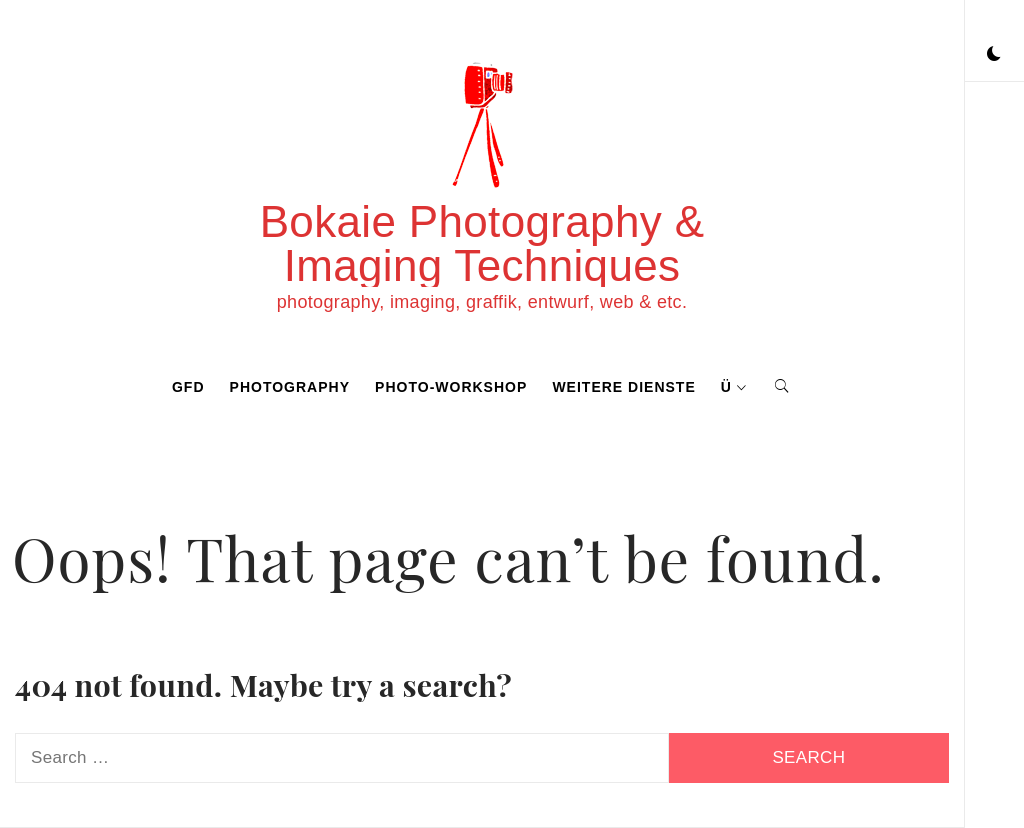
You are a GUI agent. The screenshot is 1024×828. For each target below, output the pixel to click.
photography (290, 387)
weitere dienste (623, 387)
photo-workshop (451, 387)
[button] (994, 55)
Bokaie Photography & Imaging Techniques (482, 243)
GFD (188, 387)
